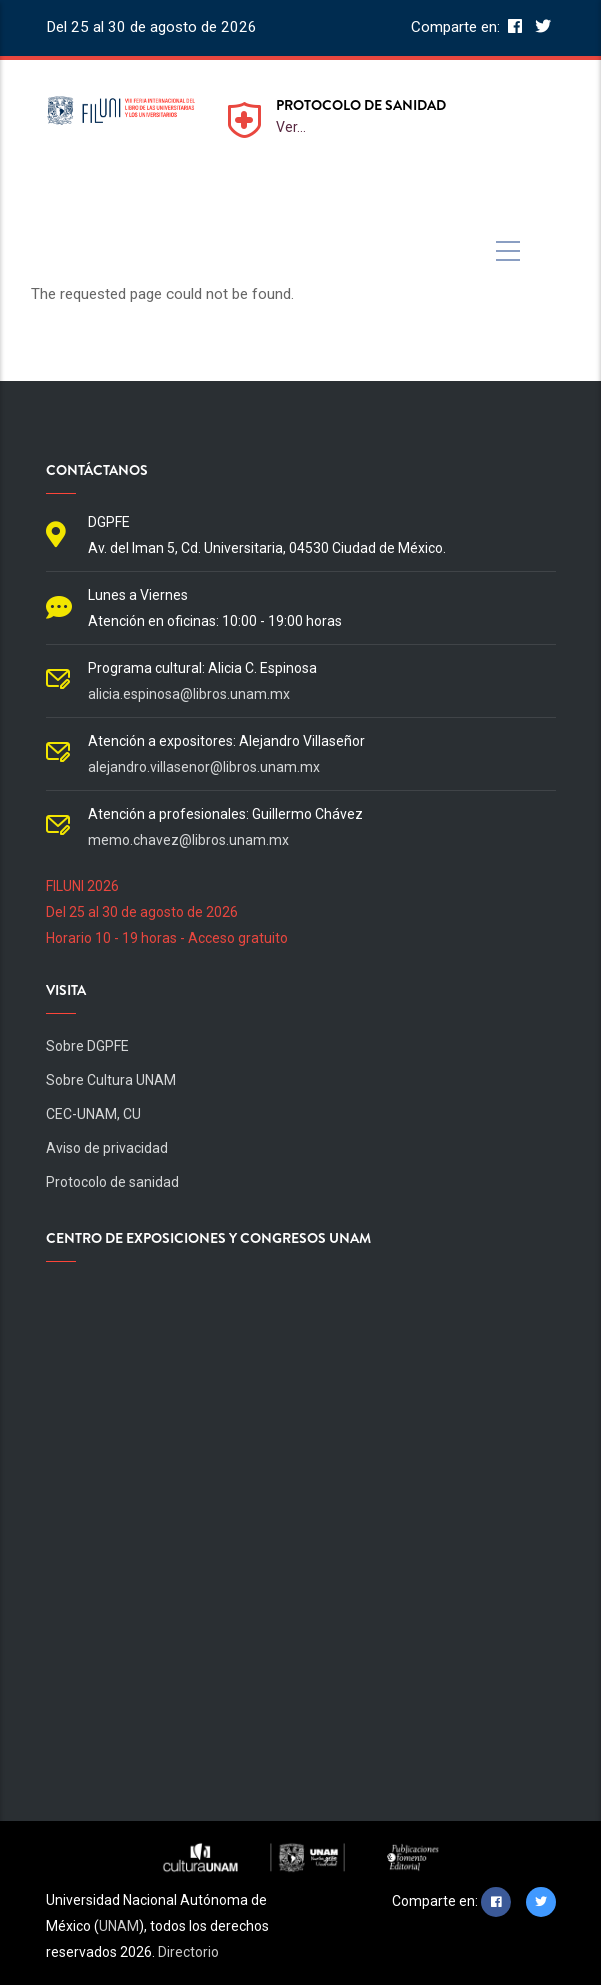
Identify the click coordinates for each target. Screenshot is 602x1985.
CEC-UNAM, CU (93, 1114)
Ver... (291, 127)
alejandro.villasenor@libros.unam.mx (204, 767)
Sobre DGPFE (87, 1046)
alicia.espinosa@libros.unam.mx (189, 694)
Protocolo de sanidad (112, 1182)
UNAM (119, 1926)
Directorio (188, 1952)
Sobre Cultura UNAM (111, 1080)
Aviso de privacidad (107, 1148)
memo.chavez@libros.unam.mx (188, 840)
